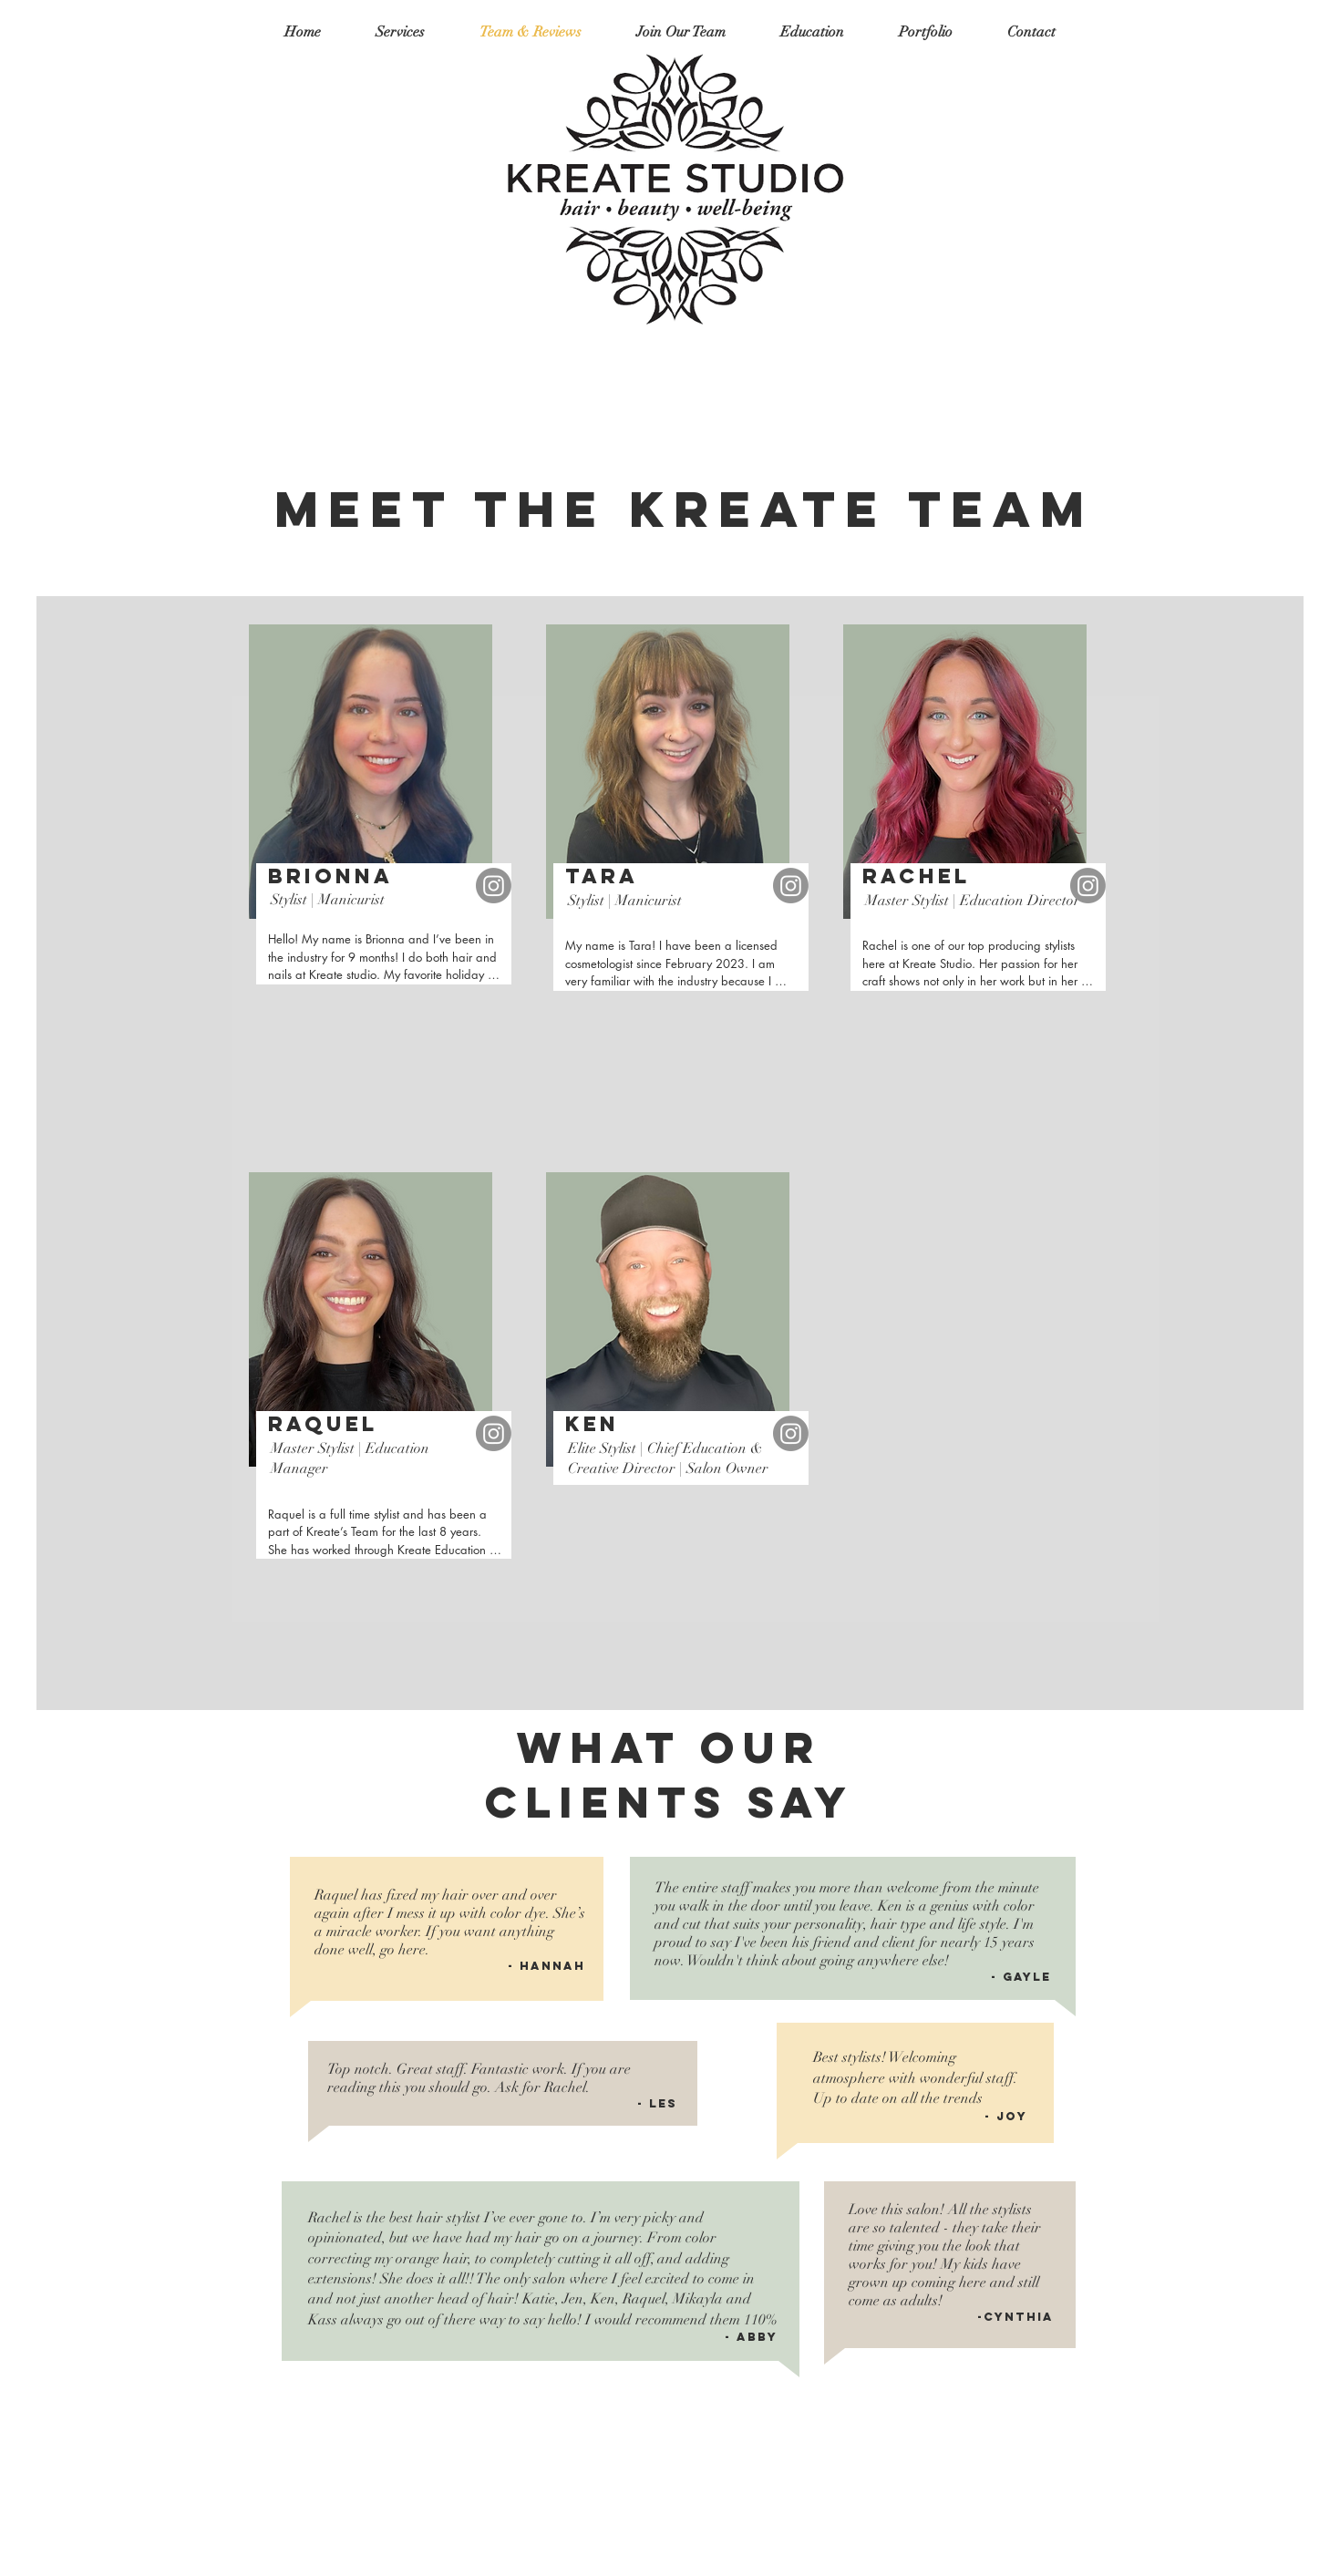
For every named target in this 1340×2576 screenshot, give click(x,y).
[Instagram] (493, 885)
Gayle (1027, 1977)
